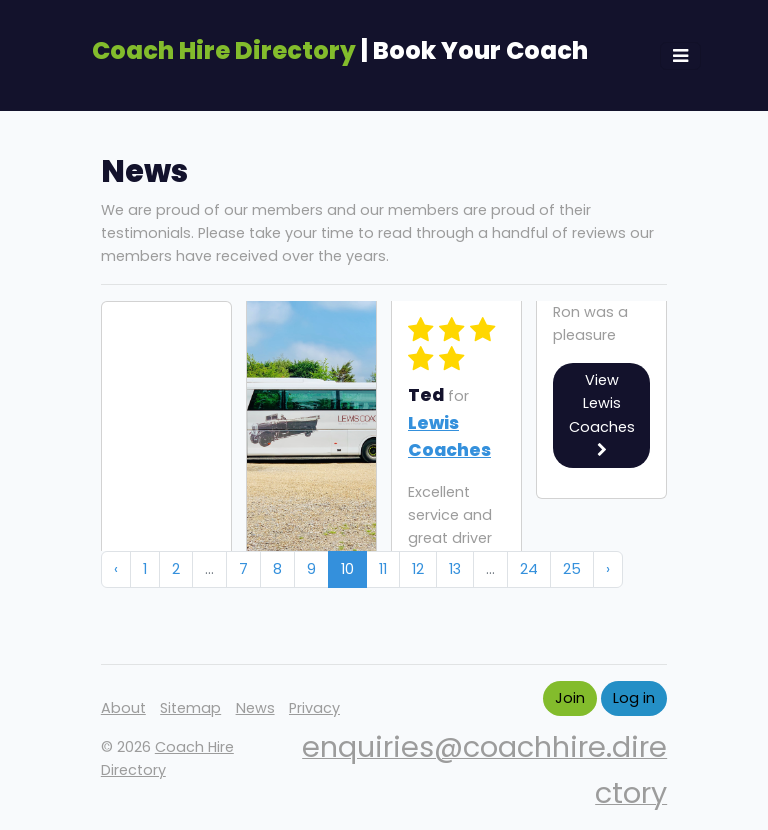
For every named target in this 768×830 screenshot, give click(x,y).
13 (455, 569)
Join (570, 698)
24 (529, 569)
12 (418, 569)
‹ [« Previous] (116, 569)
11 (383, 569)
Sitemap (190, 708)
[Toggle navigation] (680, 56)
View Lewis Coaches (602, 413)
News (255, 708)
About (123, 708)
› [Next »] (608, 569)
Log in (634, 698)
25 (572, 569)
